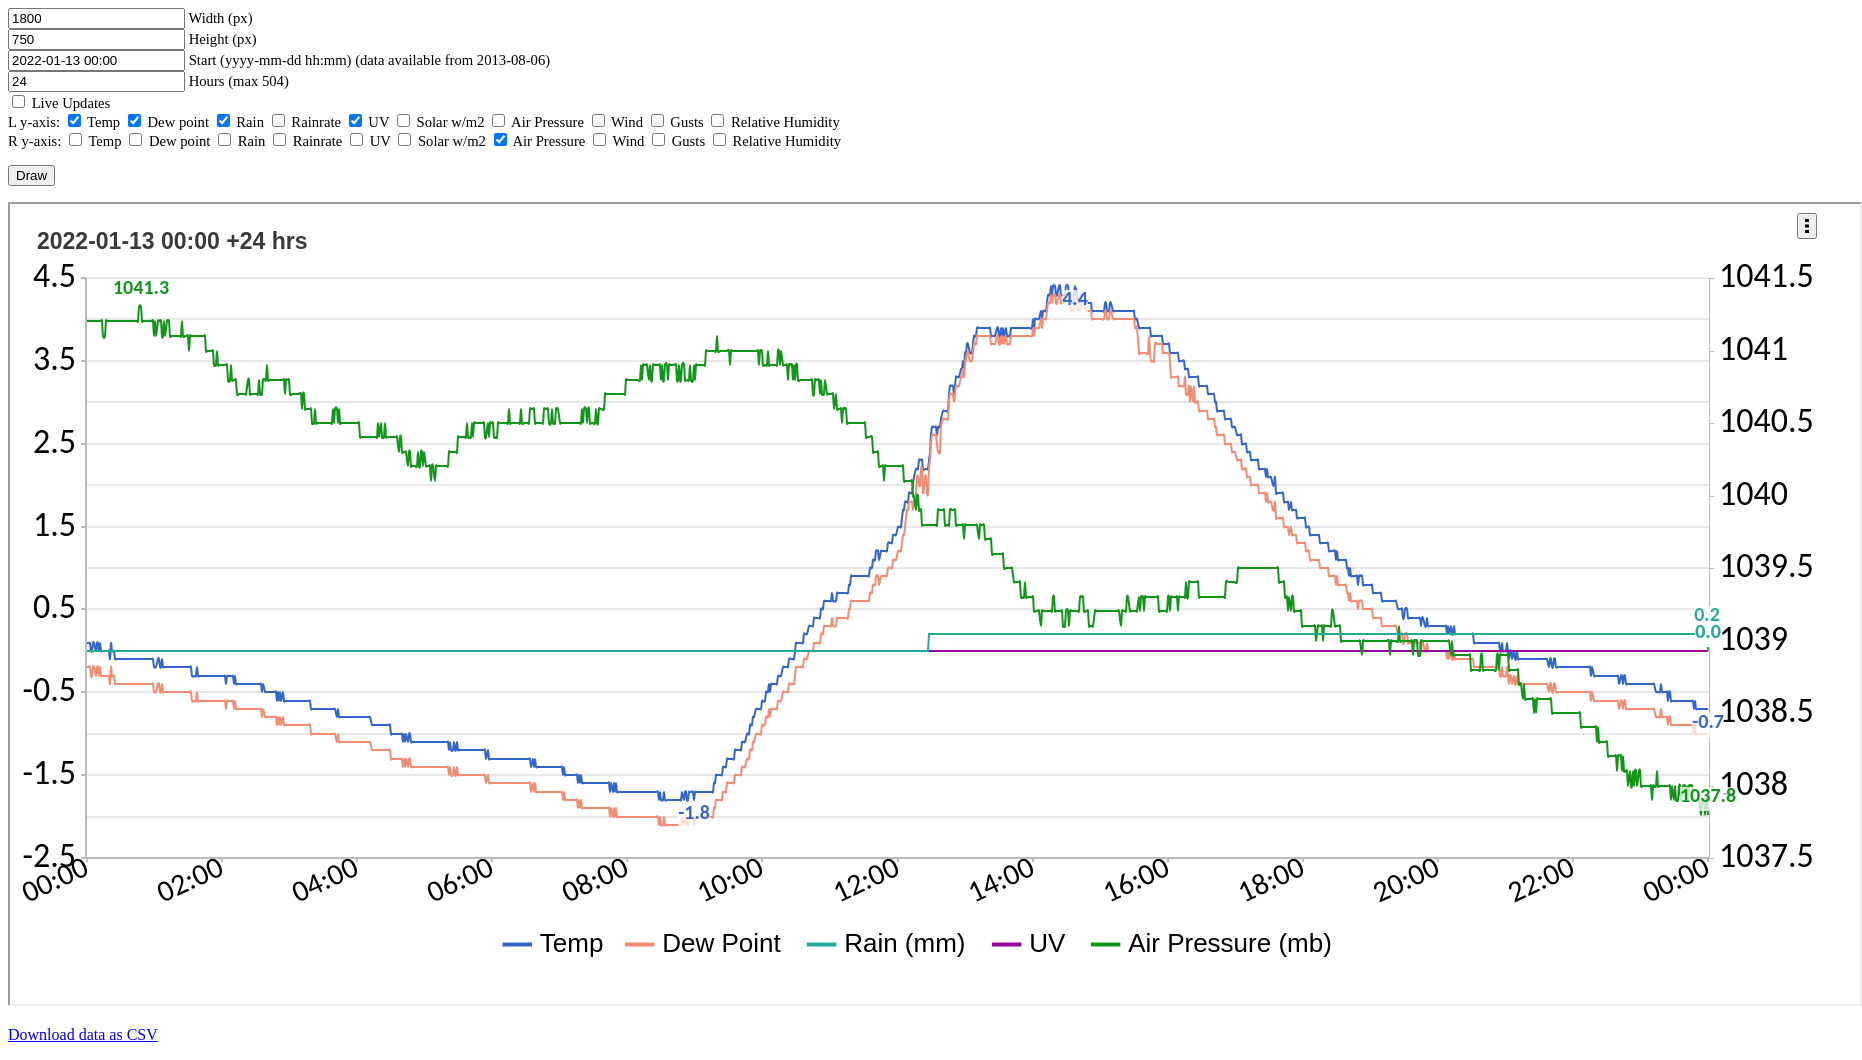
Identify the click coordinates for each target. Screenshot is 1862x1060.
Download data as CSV (83, 1034)
